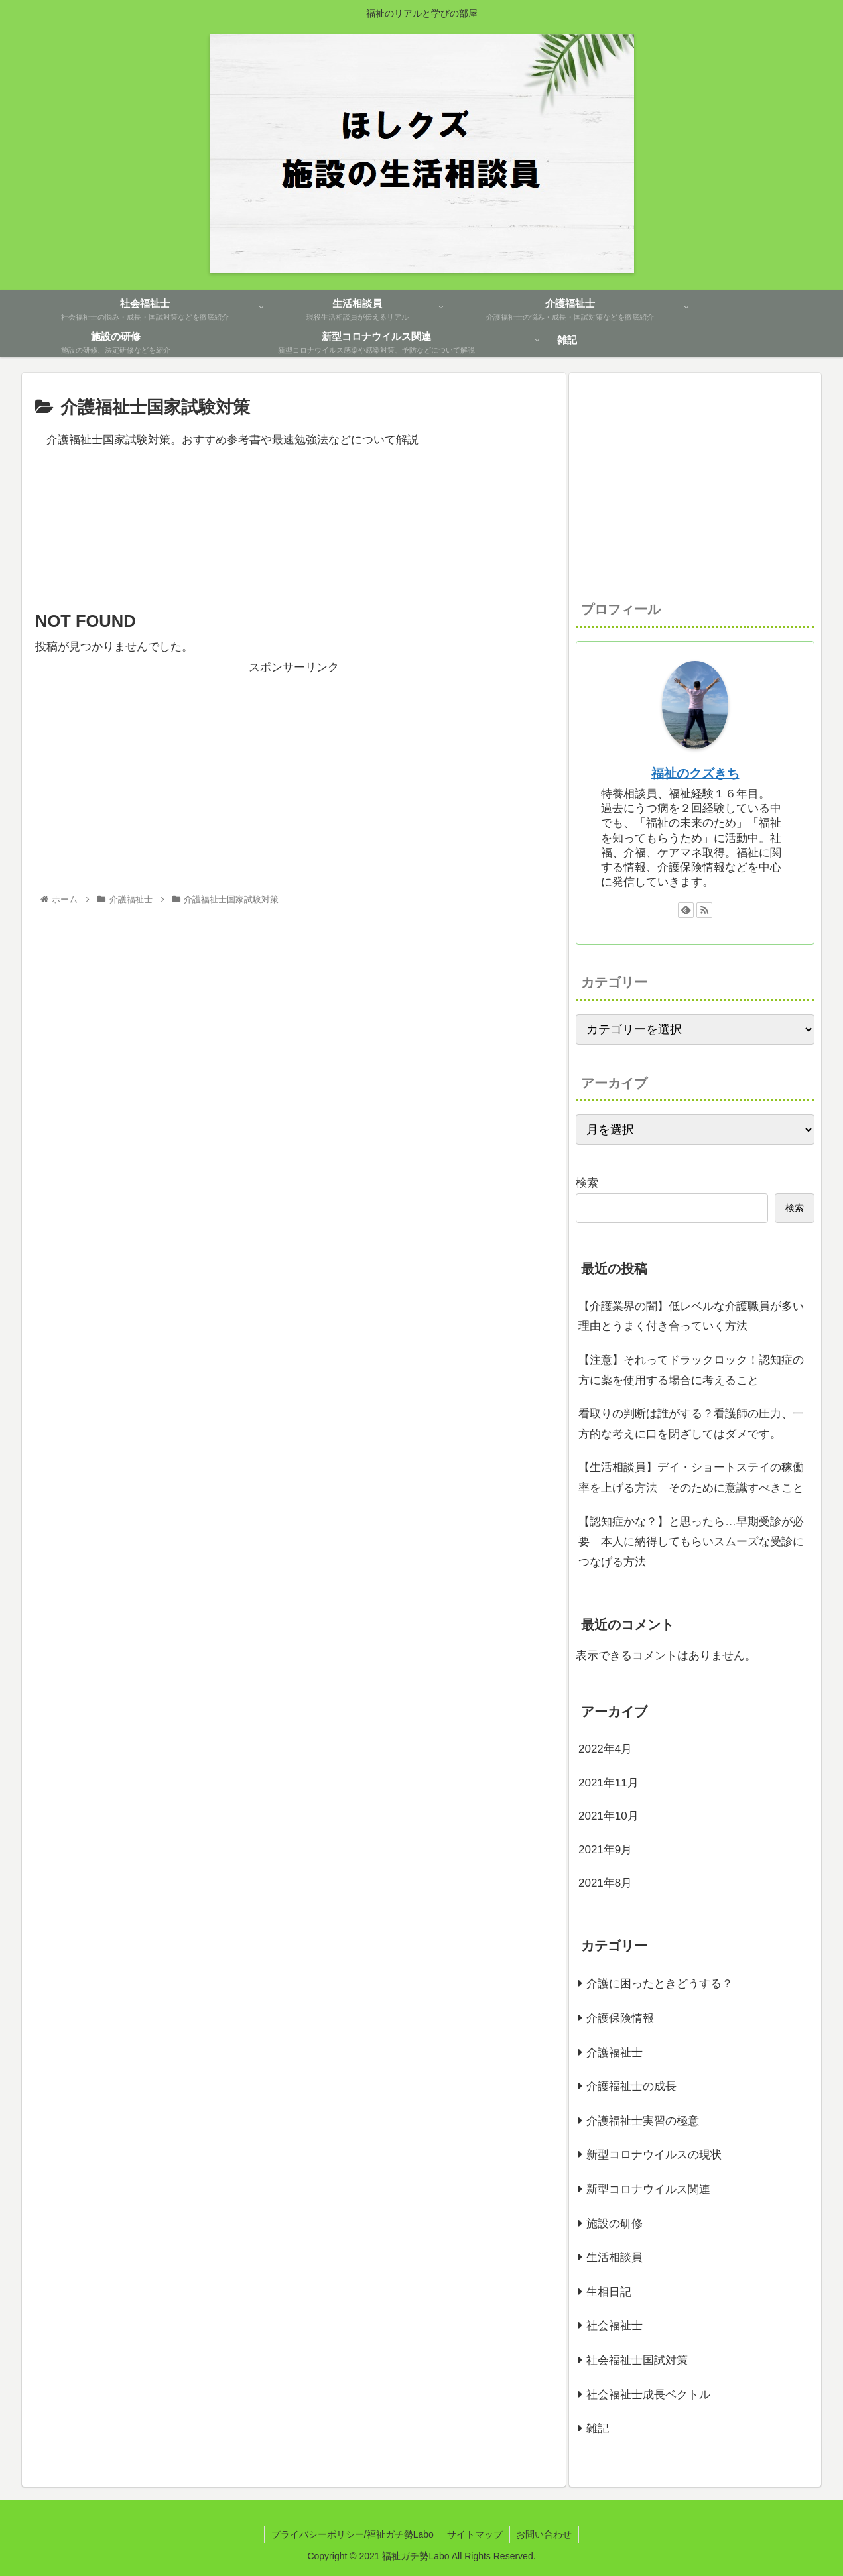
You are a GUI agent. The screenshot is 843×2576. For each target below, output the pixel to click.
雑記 (597, 2428)
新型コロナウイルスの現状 (654, 2154)
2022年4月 (605, 1749)
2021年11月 (608, 1783)
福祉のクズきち (695, 773)
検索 (587, 1183)
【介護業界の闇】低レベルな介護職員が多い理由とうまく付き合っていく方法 (691, 1316)
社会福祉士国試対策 (637, 2360)
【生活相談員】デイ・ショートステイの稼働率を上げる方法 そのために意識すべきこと (691, 1477)
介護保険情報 (620, 2018)
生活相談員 (614, 2257)
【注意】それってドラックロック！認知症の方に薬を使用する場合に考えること (691, 1370)
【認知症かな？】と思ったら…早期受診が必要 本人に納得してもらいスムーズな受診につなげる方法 (691, 1541)
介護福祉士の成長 (631, 2086)
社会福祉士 (614, 2325)
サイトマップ (475, 2534)
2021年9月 (605, 1850)
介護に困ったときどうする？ (659, 1983)
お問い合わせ (544, 2534)
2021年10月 (608, 1816)
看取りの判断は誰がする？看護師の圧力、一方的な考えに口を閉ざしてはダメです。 (691, 1423)
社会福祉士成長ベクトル (648, 2394)
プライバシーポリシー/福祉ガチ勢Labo (352, 2534)
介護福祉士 (614, 2052)
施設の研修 (614, 2223)
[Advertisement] (293, 549)
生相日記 (608, 2292)
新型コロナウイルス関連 (648, 2189)
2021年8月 (605, 1883)
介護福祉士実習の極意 (642, 2121)
